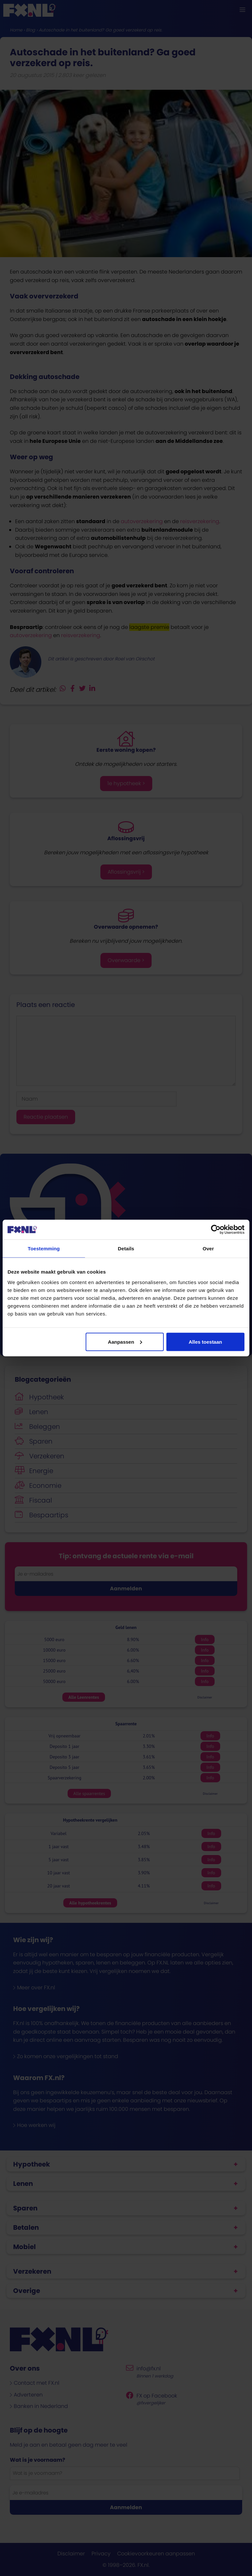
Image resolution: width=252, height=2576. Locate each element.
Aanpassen (125, 1341)
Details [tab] (126, 1248)
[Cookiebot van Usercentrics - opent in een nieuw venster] (215, 1230)
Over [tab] (208, 1248)
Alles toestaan (205, 1341)
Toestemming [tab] (44, 1248)
